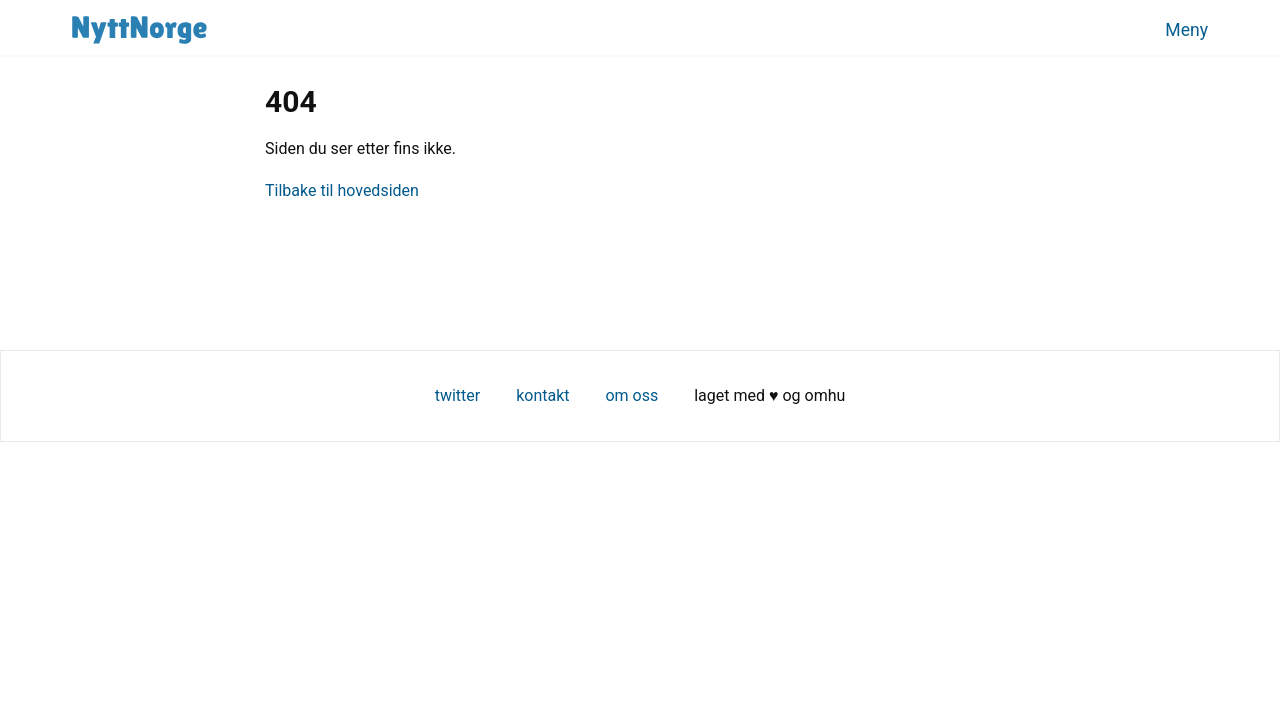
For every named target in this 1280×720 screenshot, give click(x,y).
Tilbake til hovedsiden (342, 190)
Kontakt (542, 395)
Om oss (631, 395)
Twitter (458, 395)
